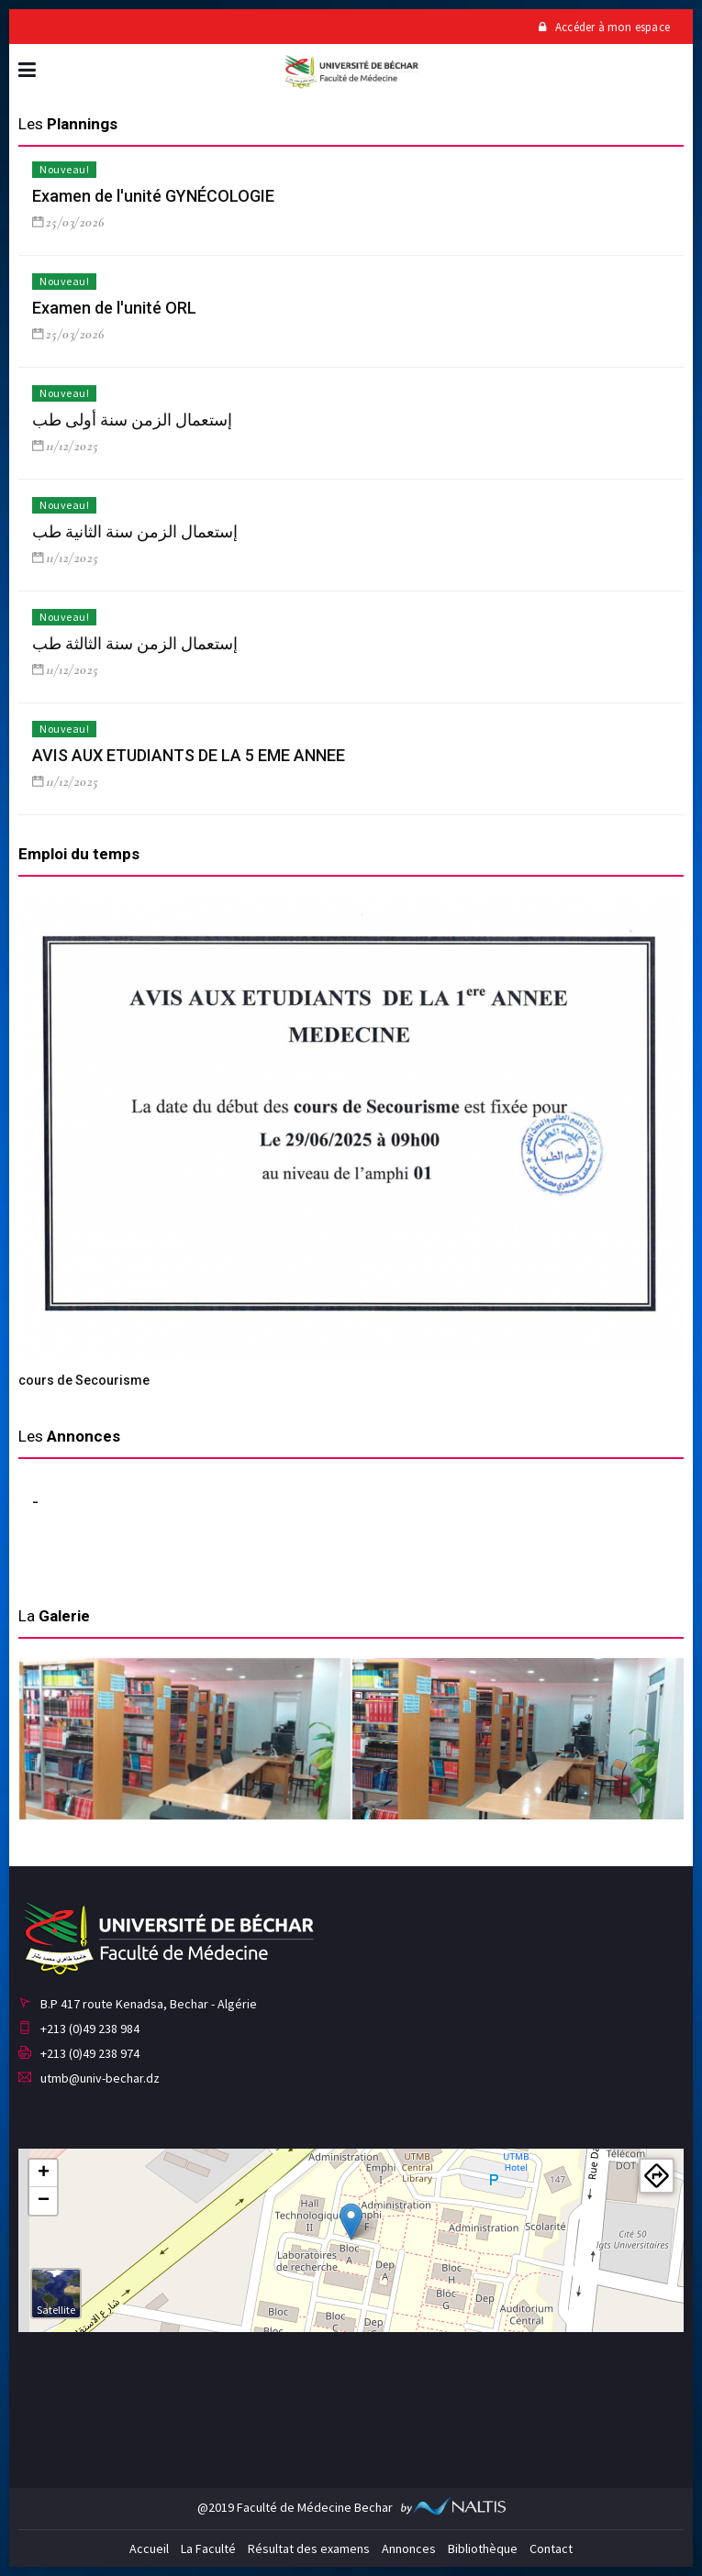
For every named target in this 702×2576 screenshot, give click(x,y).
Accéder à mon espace (604, 27)
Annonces (409, 2548)
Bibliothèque (483, 2548)
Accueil (149, 2548)
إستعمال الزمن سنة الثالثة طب (135, 643)
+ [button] (44, 2173)
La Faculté (208, 2548)
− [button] (44, 2201)
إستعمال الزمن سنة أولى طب (132, 419)
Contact (551, 2548)
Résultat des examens (309, 2548)
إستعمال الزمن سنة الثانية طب (135, 531)
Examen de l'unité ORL (114, 307)
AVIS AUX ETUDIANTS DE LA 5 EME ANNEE (188, 755)
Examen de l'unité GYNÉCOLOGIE (153, 195)
